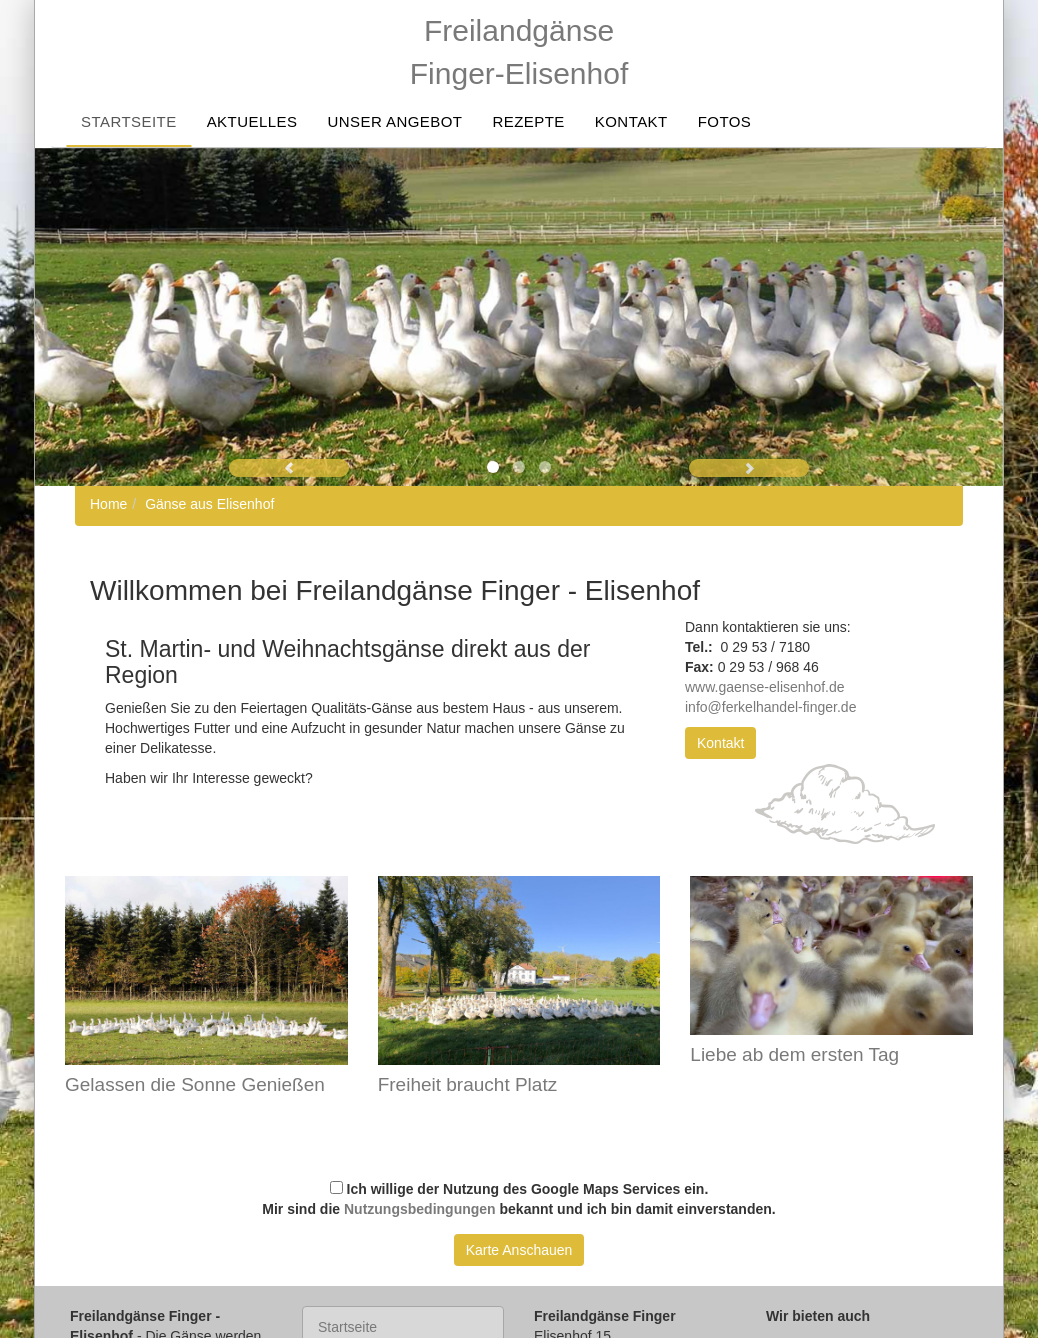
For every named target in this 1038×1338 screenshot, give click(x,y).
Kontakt (631, 121)
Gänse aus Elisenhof (209, 504)
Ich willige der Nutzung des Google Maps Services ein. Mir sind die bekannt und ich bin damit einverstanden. (518, 1199)
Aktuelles (252, 121)
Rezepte (528, 121)
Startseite (129, 121)
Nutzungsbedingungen (420, 1209)
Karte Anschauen (519, 1250)
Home (108, 504)
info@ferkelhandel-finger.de (772, 707)
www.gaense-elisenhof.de (765, 687)
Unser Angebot (394, 121)
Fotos (725, 121)
